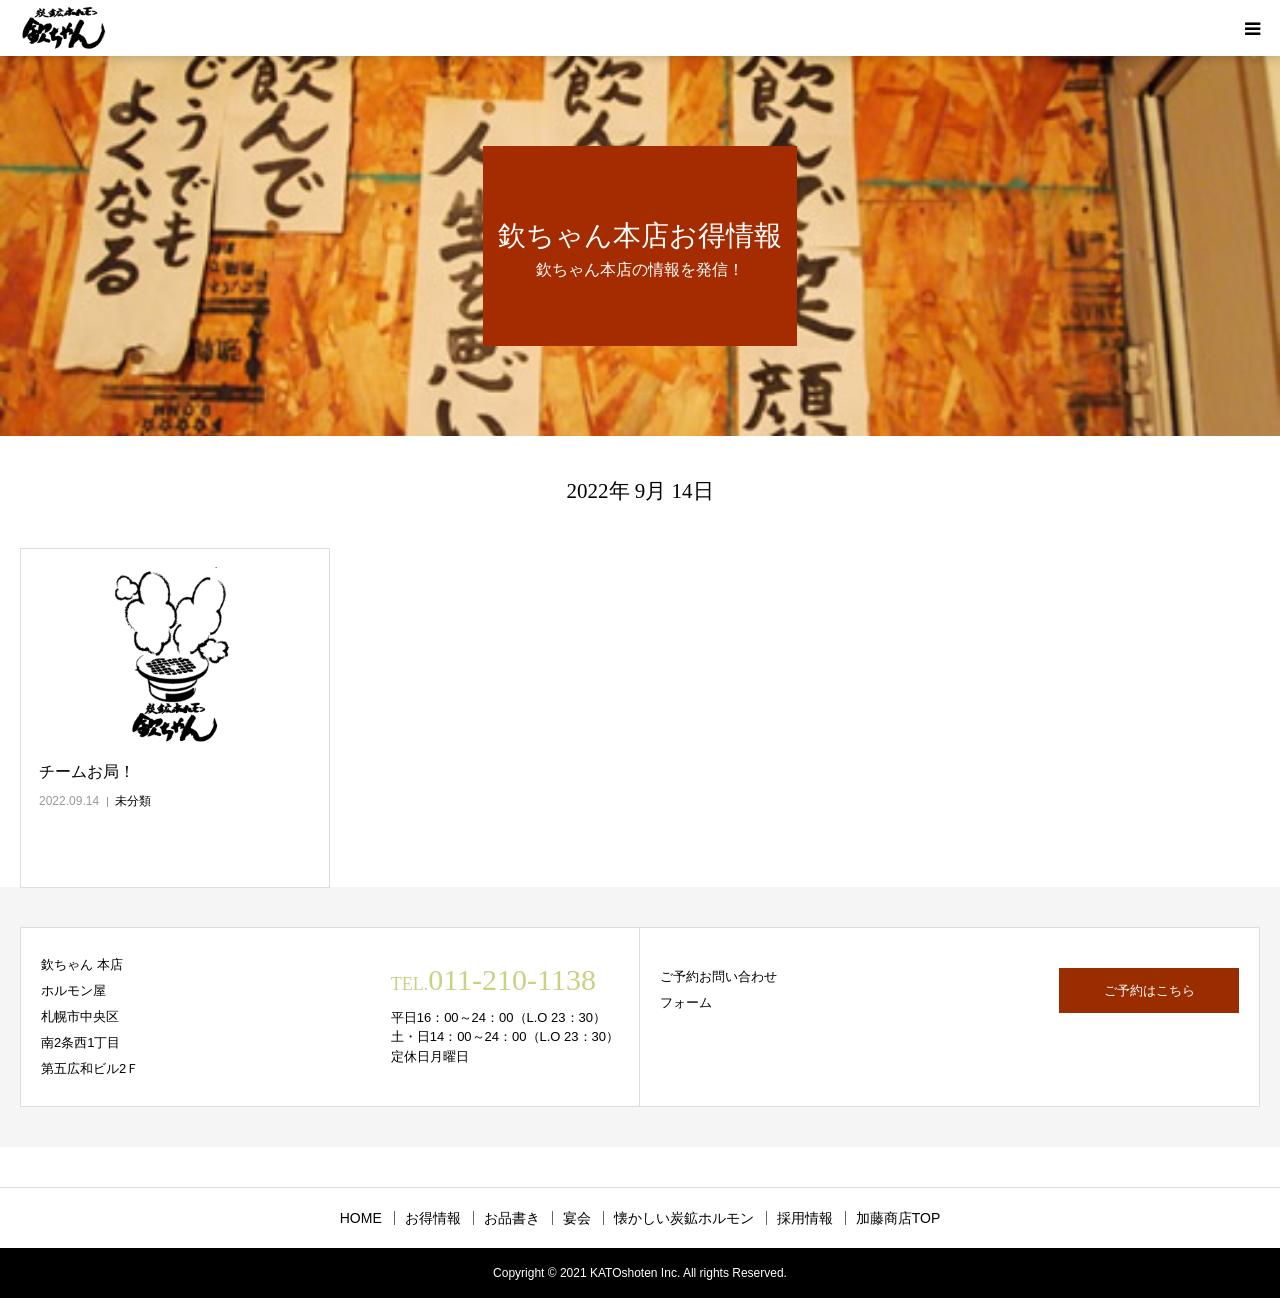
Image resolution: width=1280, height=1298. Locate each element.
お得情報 (433, 1218)
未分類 (133, 801)
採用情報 (805, 1218)
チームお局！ (87, 771)
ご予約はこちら (1149, 990)
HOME (361, 1218)
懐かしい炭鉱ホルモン (684, 1218)
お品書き (512, 1218)
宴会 (577, 1218)
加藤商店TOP (898, 1218)
